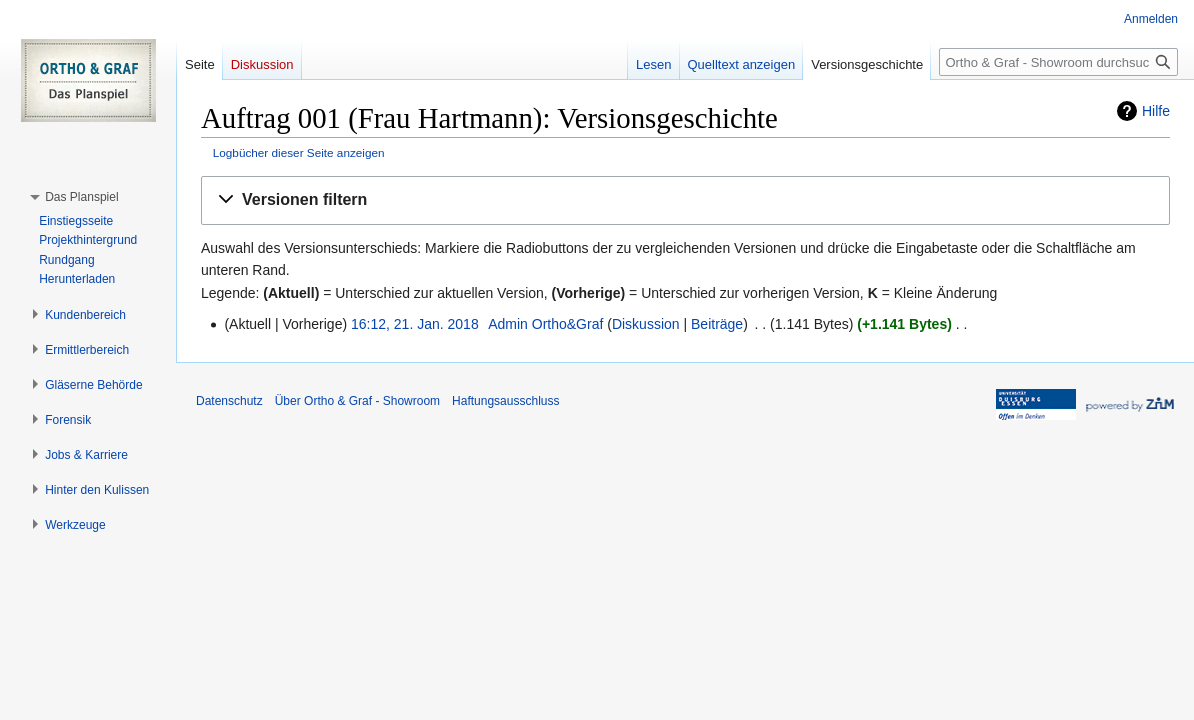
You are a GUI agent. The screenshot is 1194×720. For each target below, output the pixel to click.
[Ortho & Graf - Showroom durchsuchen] (1058, 62)
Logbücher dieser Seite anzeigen (299, 152)
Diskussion (646, 324)
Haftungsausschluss (505, 401)
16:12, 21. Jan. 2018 (415, 324)
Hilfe (1156, 111)
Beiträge (717, 324)
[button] (685, 200)
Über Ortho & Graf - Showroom (357, 401)
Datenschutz (229, 401)
